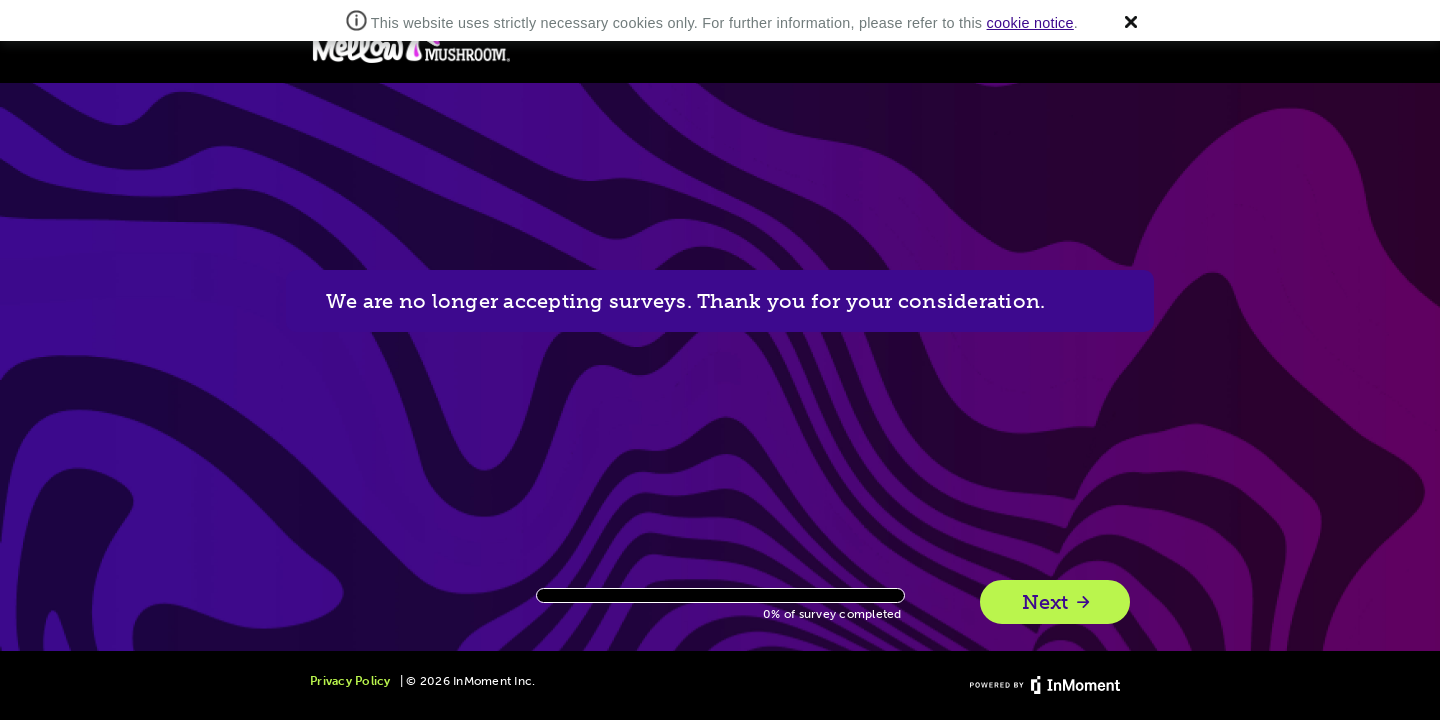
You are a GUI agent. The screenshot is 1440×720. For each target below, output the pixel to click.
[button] (1131, 22)
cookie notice (1030, 23)
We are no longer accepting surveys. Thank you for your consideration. (685, 301)
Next (1057, 602)
